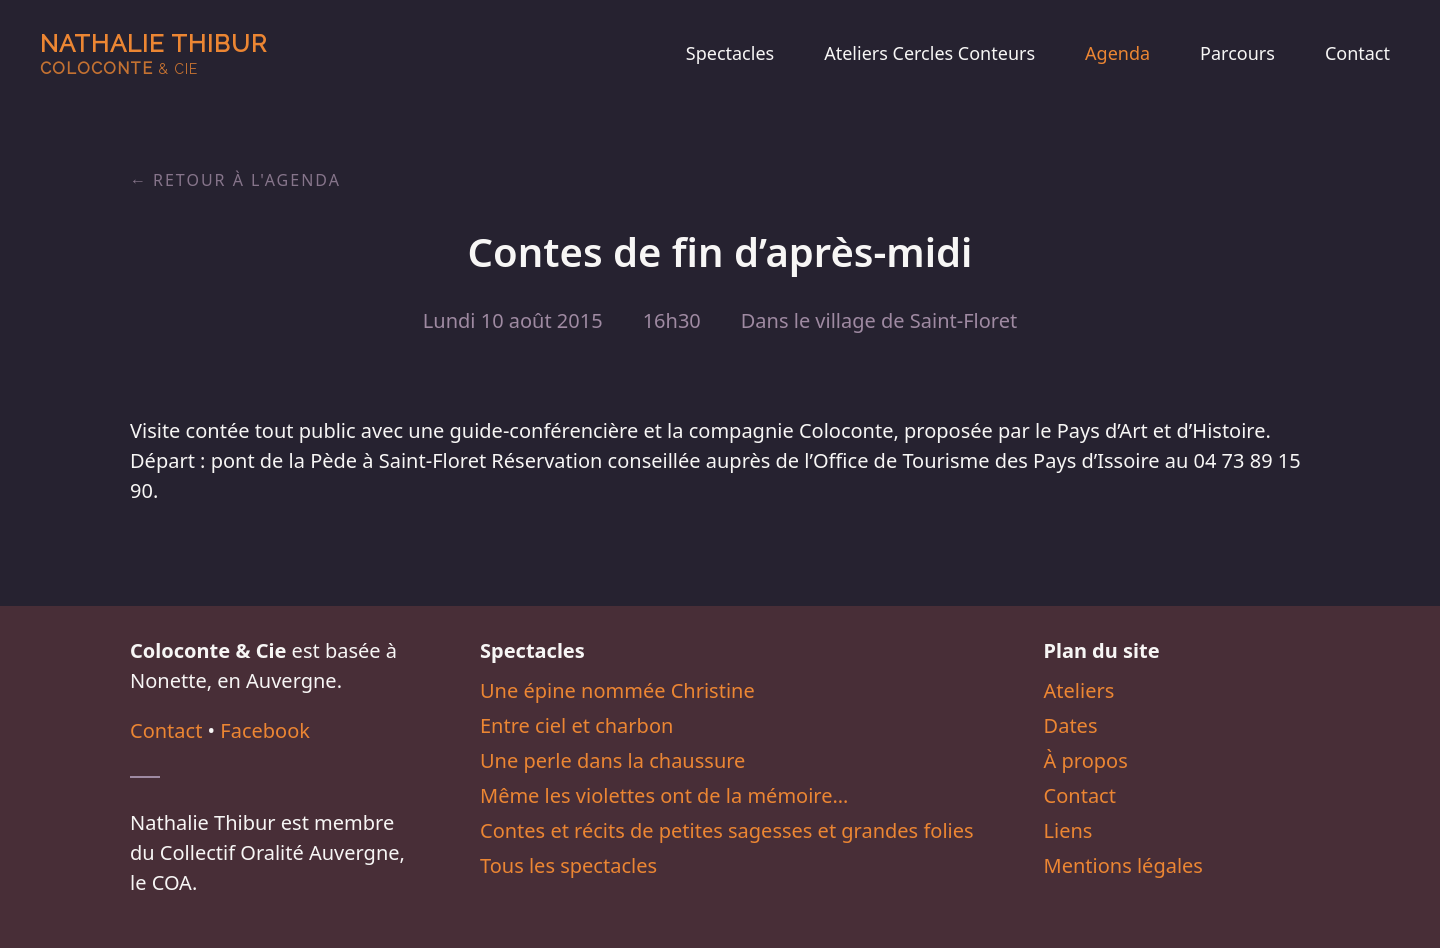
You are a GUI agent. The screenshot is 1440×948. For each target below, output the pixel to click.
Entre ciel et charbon (576, 725)
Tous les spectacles (568, 865)
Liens (1068, 830)
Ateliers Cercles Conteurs (929, 53)
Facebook (265, 730)
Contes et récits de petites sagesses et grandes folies (727, 830)
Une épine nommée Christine (617, 690)
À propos (1086, 760)
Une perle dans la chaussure (612, 760)
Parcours (1237, 53)
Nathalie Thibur (153, 53)
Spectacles (730, 53)
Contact (1357, 53)
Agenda (1117, 53)
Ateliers (1079, 690)
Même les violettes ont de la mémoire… (664, 795)
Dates (1071, 725)
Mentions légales (1123, 865)
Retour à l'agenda (247, 180)
